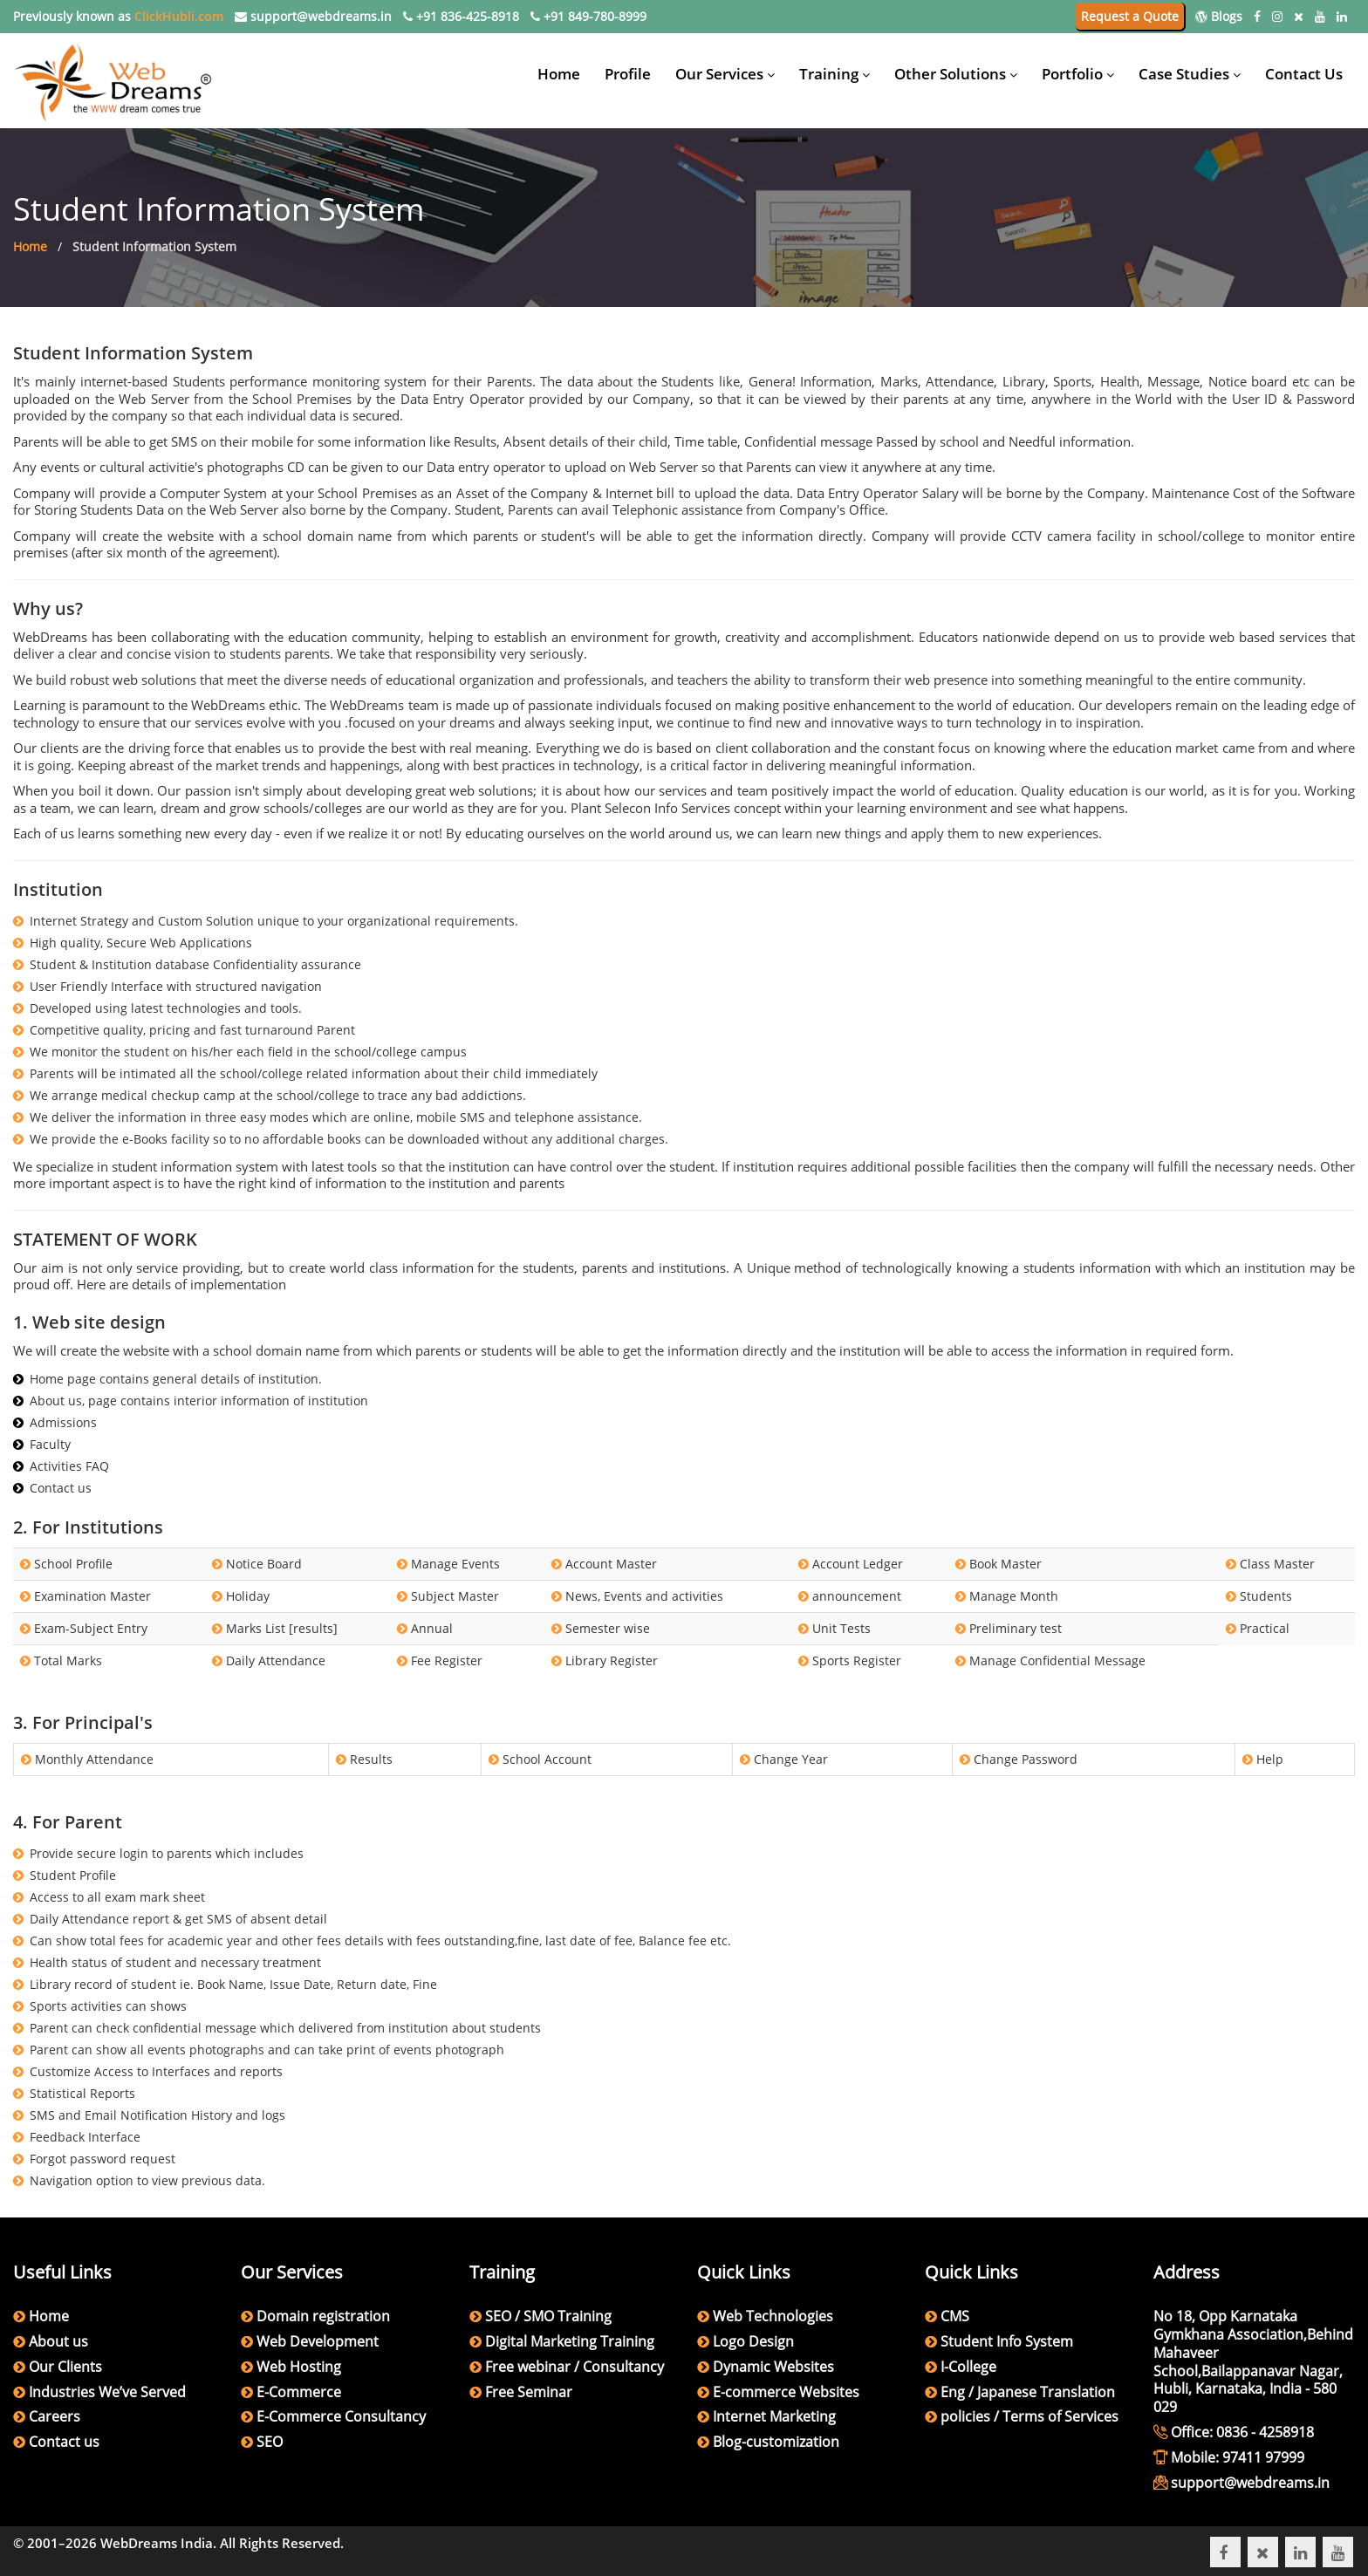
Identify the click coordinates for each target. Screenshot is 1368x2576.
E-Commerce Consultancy (341, 2416)
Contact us (64, 2441)
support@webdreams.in (313, 16)
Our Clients (65, 2366)
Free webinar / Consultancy (574, 2366)
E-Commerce (298, 2392)
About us (58, 2341)
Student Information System (154, 246)
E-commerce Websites (784, 2392)
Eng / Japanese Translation (1026, 2392)
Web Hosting (298, 2366)
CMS (953, 2316)
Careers (54, 2416)
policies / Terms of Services (1027, 2416)
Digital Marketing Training (569, 2341)
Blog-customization (774, 2441)
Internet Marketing (772, 2416)
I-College (966, 2366)
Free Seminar (528, 2392)
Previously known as (118, 16)
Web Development (317, 2341)
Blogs (1218, 16)
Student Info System (1005, 2341)
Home (30, 246)
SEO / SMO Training (548, 2316)
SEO (269, 2441)
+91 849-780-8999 (588, 16)
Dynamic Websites (771, 2366)
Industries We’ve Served (107, 2392)
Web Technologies (771, 2316)
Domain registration (323, 2316)
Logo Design (751, 2341)
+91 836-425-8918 (461, 16)
